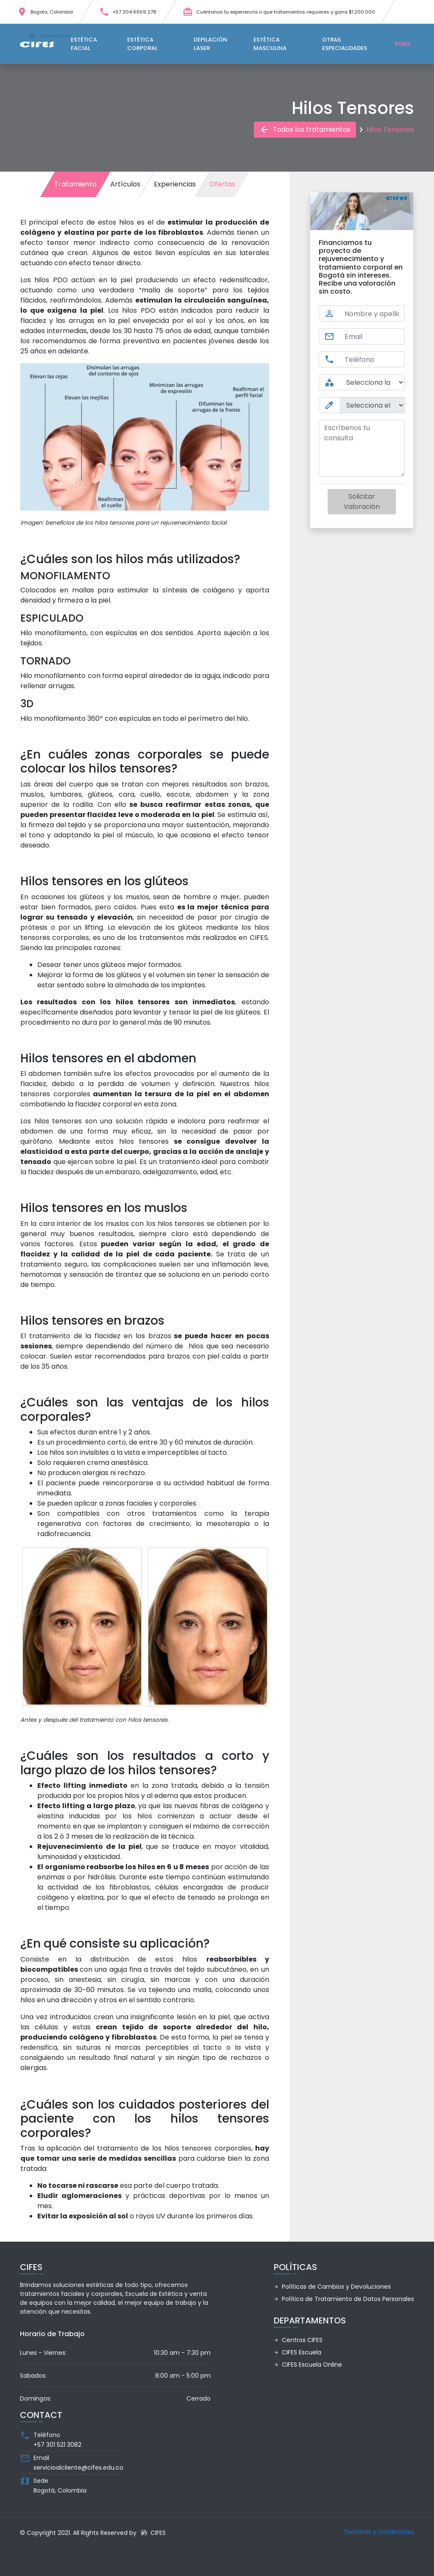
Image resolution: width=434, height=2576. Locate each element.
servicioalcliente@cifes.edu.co (78, 2467)
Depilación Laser (210, 44)
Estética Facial (84, 44)
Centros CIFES (298, 2340)
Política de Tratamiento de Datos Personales (344, 2299)
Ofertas (222, 184)
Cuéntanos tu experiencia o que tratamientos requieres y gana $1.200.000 (279, 12)
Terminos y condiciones (378, 2532)
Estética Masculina (270, 44)
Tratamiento (75, 184)
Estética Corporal (142, 44)
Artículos (125, 184)
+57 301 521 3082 (57, 2444)
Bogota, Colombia (45, 12)
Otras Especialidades (344, 44)
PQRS (403, 44)
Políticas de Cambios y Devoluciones (332, 2286)
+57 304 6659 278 (127, 12)
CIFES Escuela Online (308, 2364)
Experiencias (175, 184)
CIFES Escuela (297, 2352)
